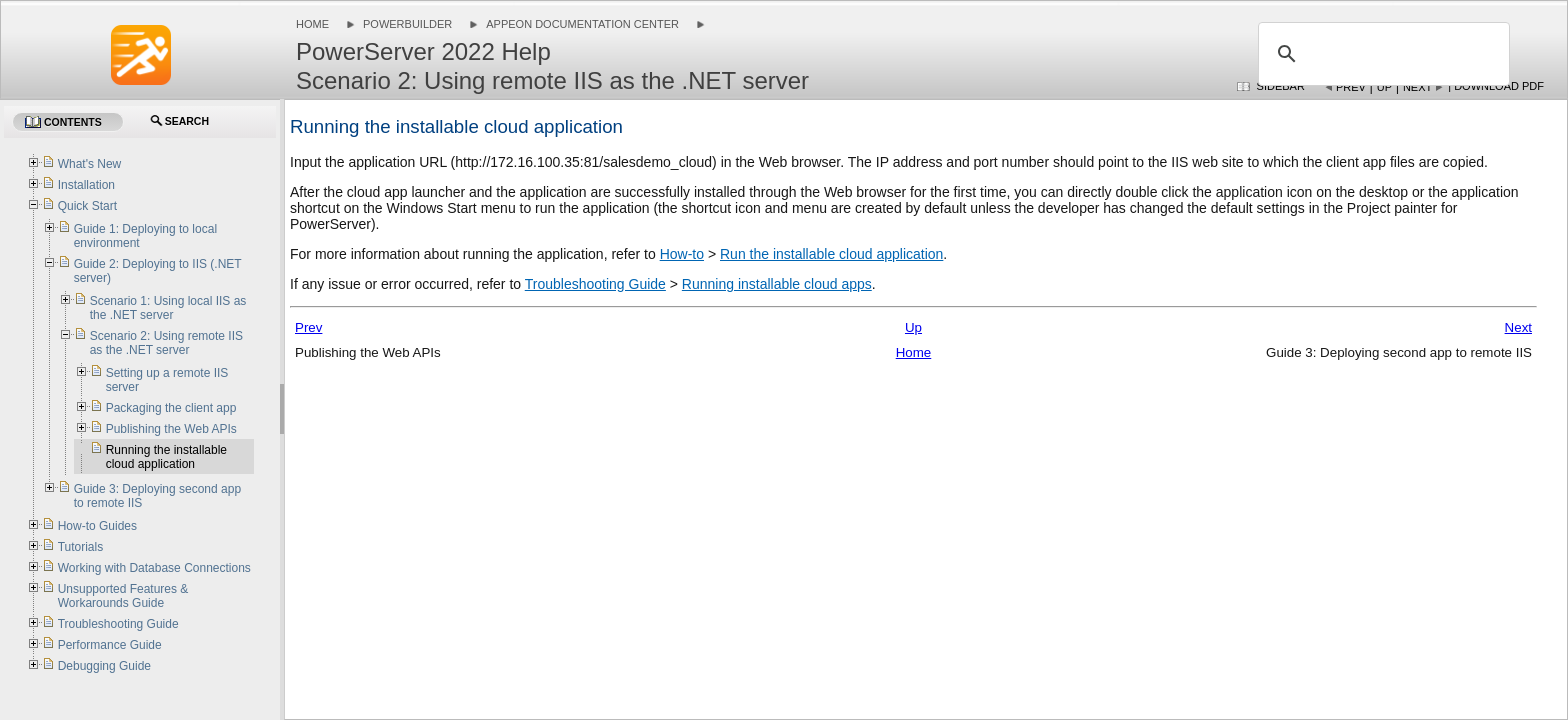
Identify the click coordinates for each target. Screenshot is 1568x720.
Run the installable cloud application (831, 254)
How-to (682, 254)
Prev (1351, 87)
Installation (86, 185)
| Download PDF (1496, 86)
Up (1384, 87)
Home (312, 24)
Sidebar (1281, 86)
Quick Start (87, 206)
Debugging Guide (104, 666)
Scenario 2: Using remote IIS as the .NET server (166, 343)
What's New (90, 164)
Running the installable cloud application (166, 457)
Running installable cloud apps (777, 284)
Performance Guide (110, 645)
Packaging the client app (171, 408)
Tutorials (81, 547)
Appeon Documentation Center (582, 24)
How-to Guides (97, 526)
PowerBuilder (407, 24)
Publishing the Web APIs (171, 429)
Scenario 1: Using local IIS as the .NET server (168, 308)
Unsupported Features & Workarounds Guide (123, 596)
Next (1417, 87)
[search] (1381, 54)
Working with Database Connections (154, 568)
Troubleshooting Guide (595, 284)
